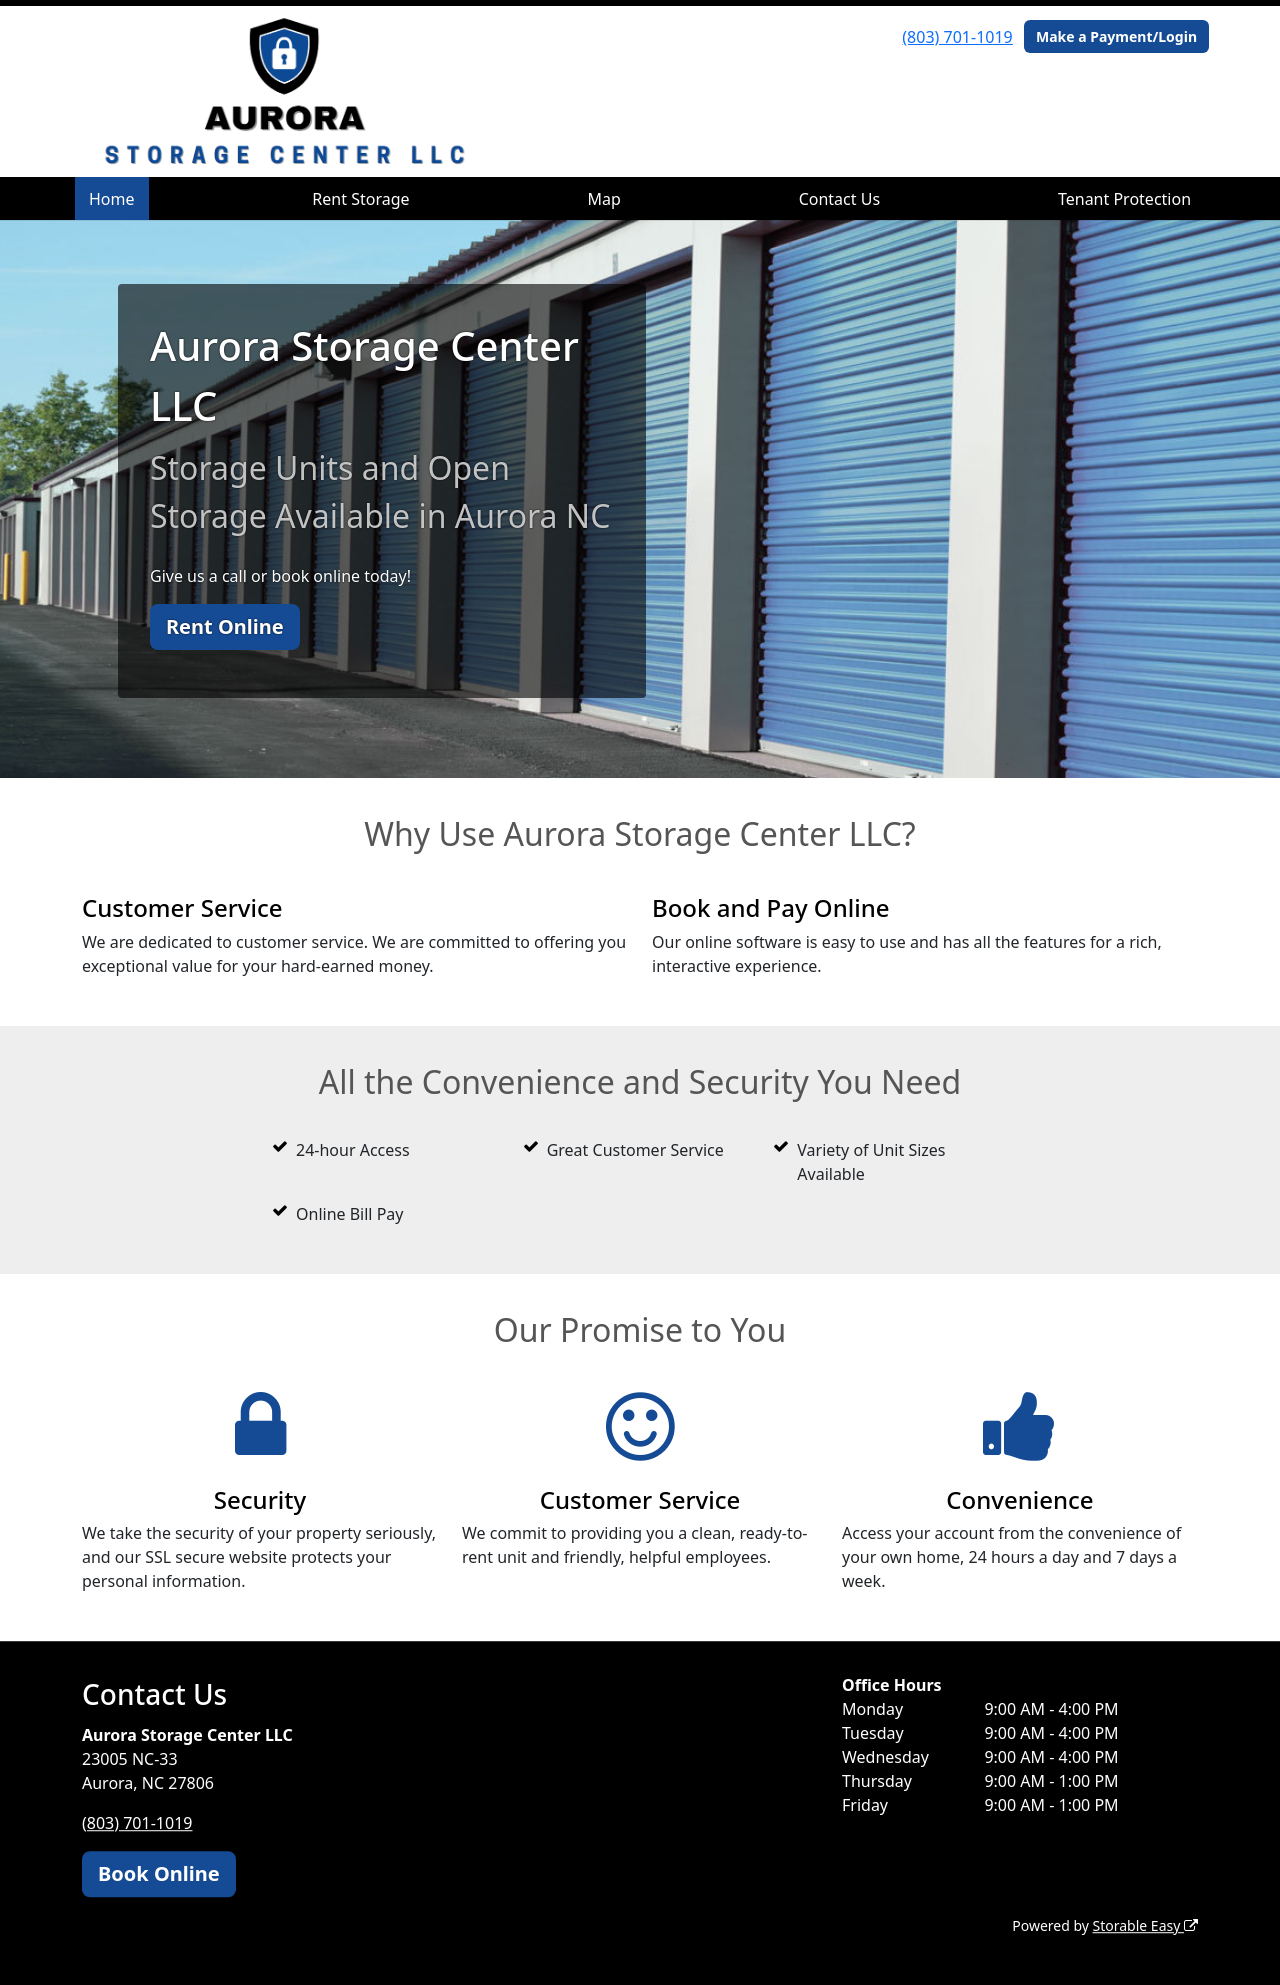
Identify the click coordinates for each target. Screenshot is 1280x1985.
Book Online (159, 1873)
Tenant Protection (1124, 199)
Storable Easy (1145, 1925)
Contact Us (839, 199)
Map (603, 199)
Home (112, 199)
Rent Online (225, 626)
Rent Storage (360, 199)
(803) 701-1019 (957, 37)
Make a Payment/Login (1116, 36)
